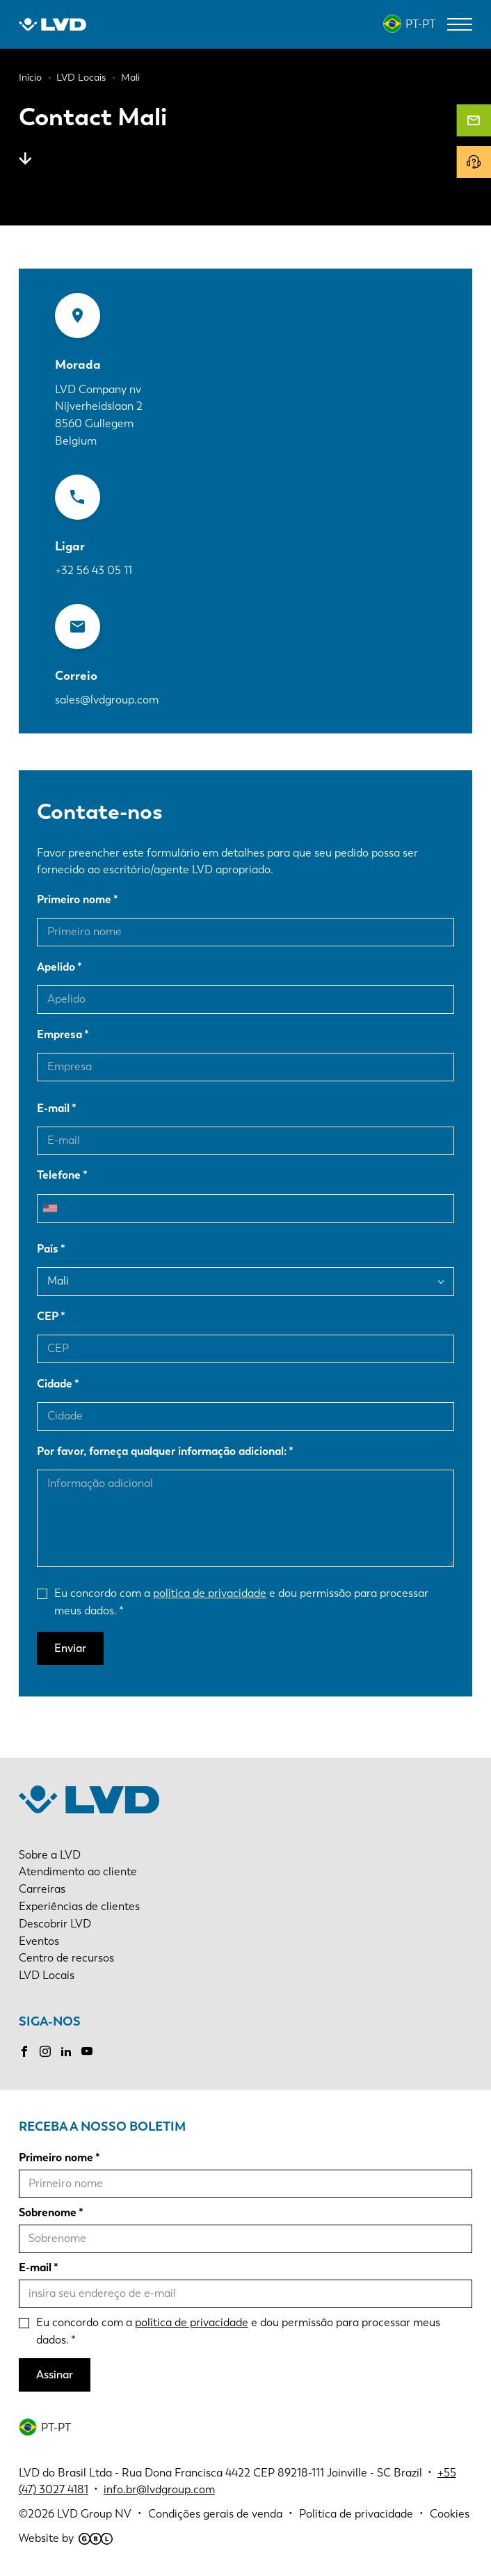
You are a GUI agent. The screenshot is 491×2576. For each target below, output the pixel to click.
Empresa (59, 1034)
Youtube (86, 2051)
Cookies (449, 2513)
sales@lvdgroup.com (107, 699)
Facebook (24, 2051)
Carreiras (42, 1888)
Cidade (54, 1383)
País (47, 1248)
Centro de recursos (66, 1957)
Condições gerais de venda (215, 2513)
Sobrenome (48, 2212)
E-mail (53, 1108)
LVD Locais (46, 1975)
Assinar (54, 2374)
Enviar (70, 1648)
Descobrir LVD (55, 1923)
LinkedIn (66, 2051)
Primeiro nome (74, 899)
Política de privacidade (356, 2513)
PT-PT (420, 24)
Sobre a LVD (50, 1854)
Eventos (39, 1941)
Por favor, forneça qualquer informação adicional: (162, 1451)
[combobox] (54, 1208)
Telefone (59, 1175)
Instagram (45, 2051)
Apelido (56, 966)
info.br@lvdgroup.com (159, 2489)
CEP (47, 1316)
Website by (66, 2538)
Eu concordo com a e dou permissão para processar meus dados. (241, 1602)
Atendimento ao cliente (78, 1871)
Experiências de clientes (79, 1906)
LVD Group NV (94, 2513)
